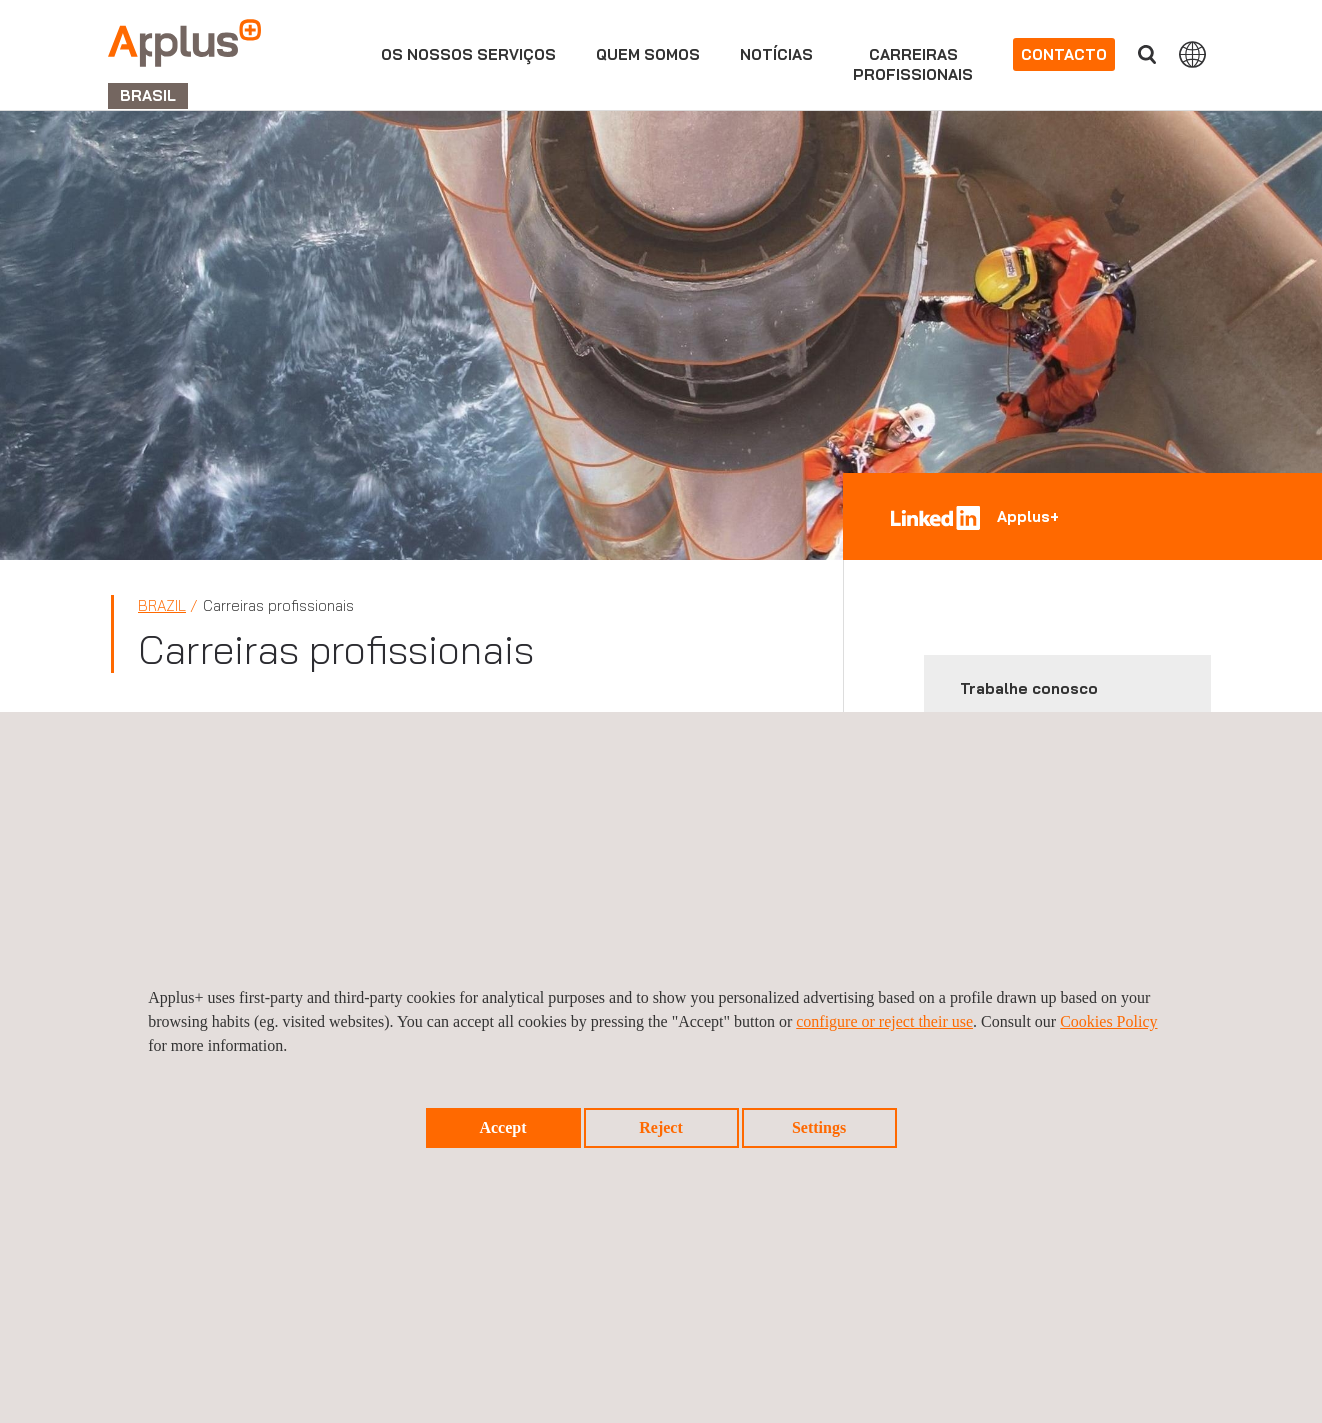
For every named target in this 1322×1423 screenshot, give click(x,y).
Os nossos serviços (468, 54)
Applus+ (1028, 516)
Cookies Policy (1108, 1021)
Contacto (1064, 54)
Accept (502, 1127)
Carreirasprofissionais (913, 64)
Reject (661, 1127)
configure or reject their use (884, 1021)
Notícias (776, 54)
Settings (819, 1127)
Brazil (162, 605)
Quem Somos (648, 54)
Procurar (1147, 54)
